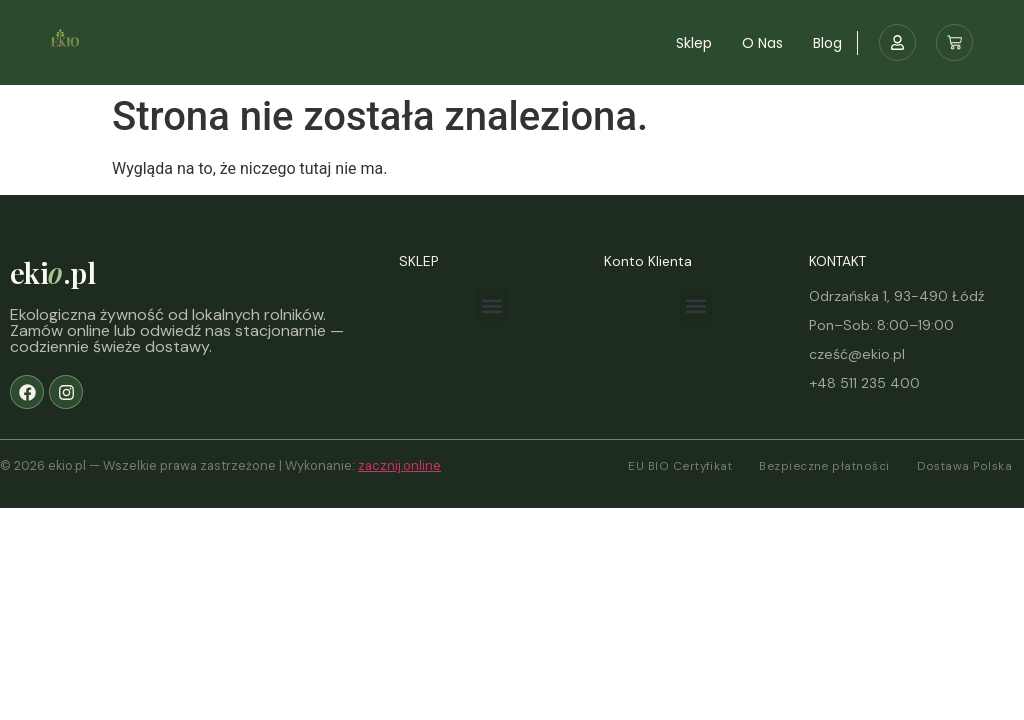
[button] (491, 305)
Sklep (694, 43)
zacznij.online (399, 465)
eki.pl (52, 272)
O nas (762, 43)
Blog (827, 43)
